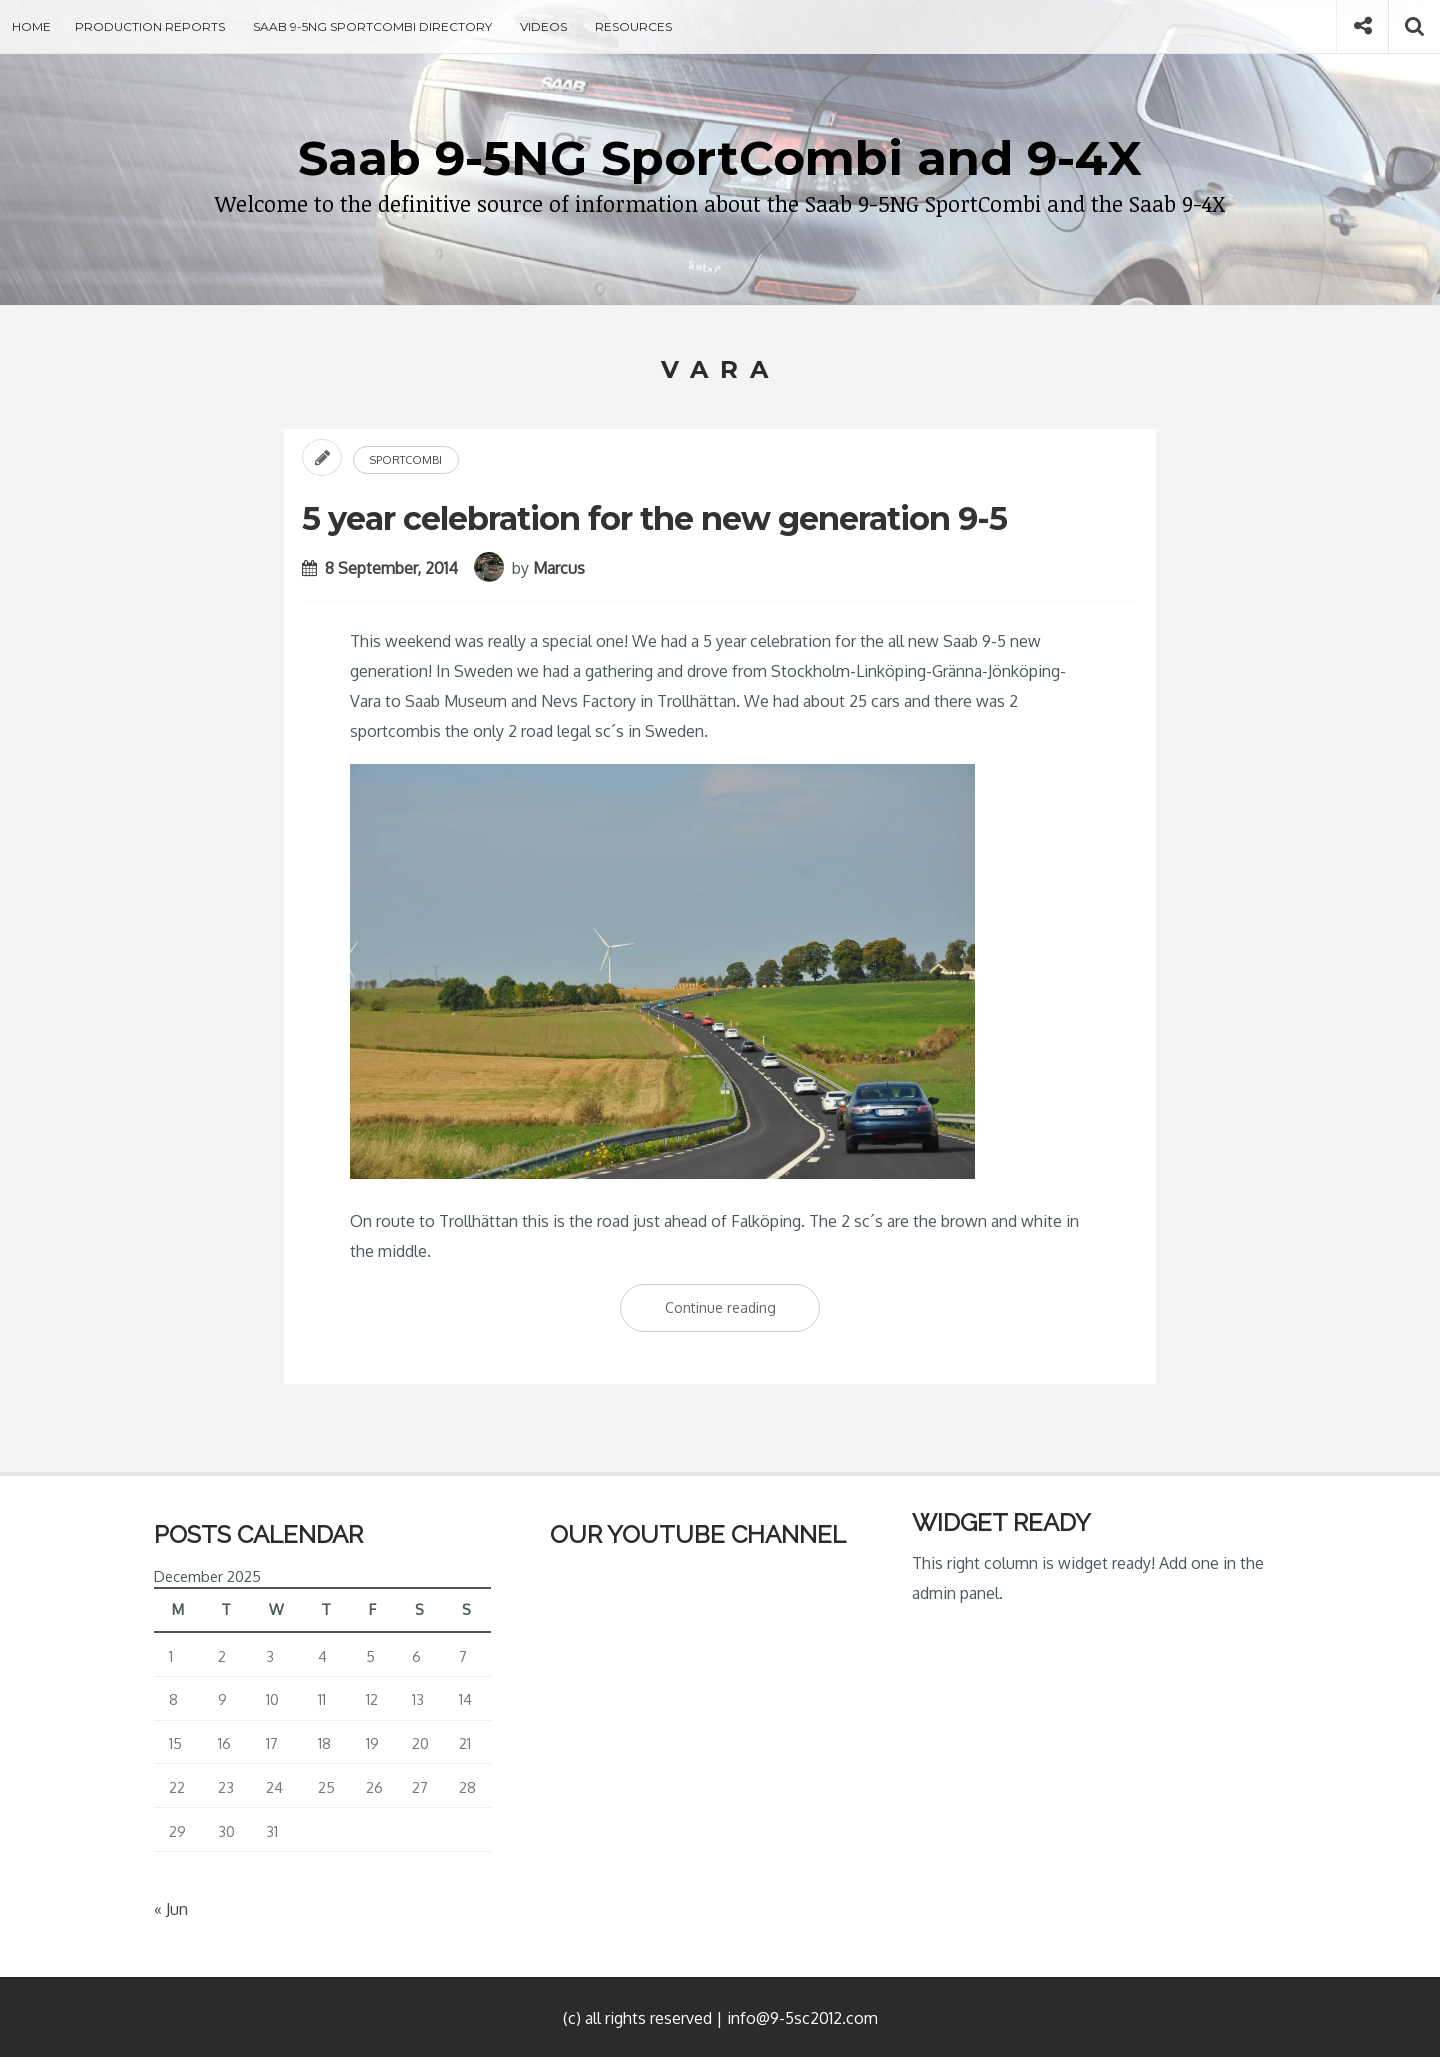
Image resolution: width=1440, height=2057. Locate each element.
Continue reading (743, 1312)
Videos (543, 26)
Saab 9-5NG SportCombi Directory (372, 26)
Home (31, 26)
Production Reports (150, 26)
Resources (633, 26)
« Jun (171, 1909)
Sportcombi (406, 460)
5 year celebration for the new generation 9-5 (654, 518)
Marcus (559, 568)
